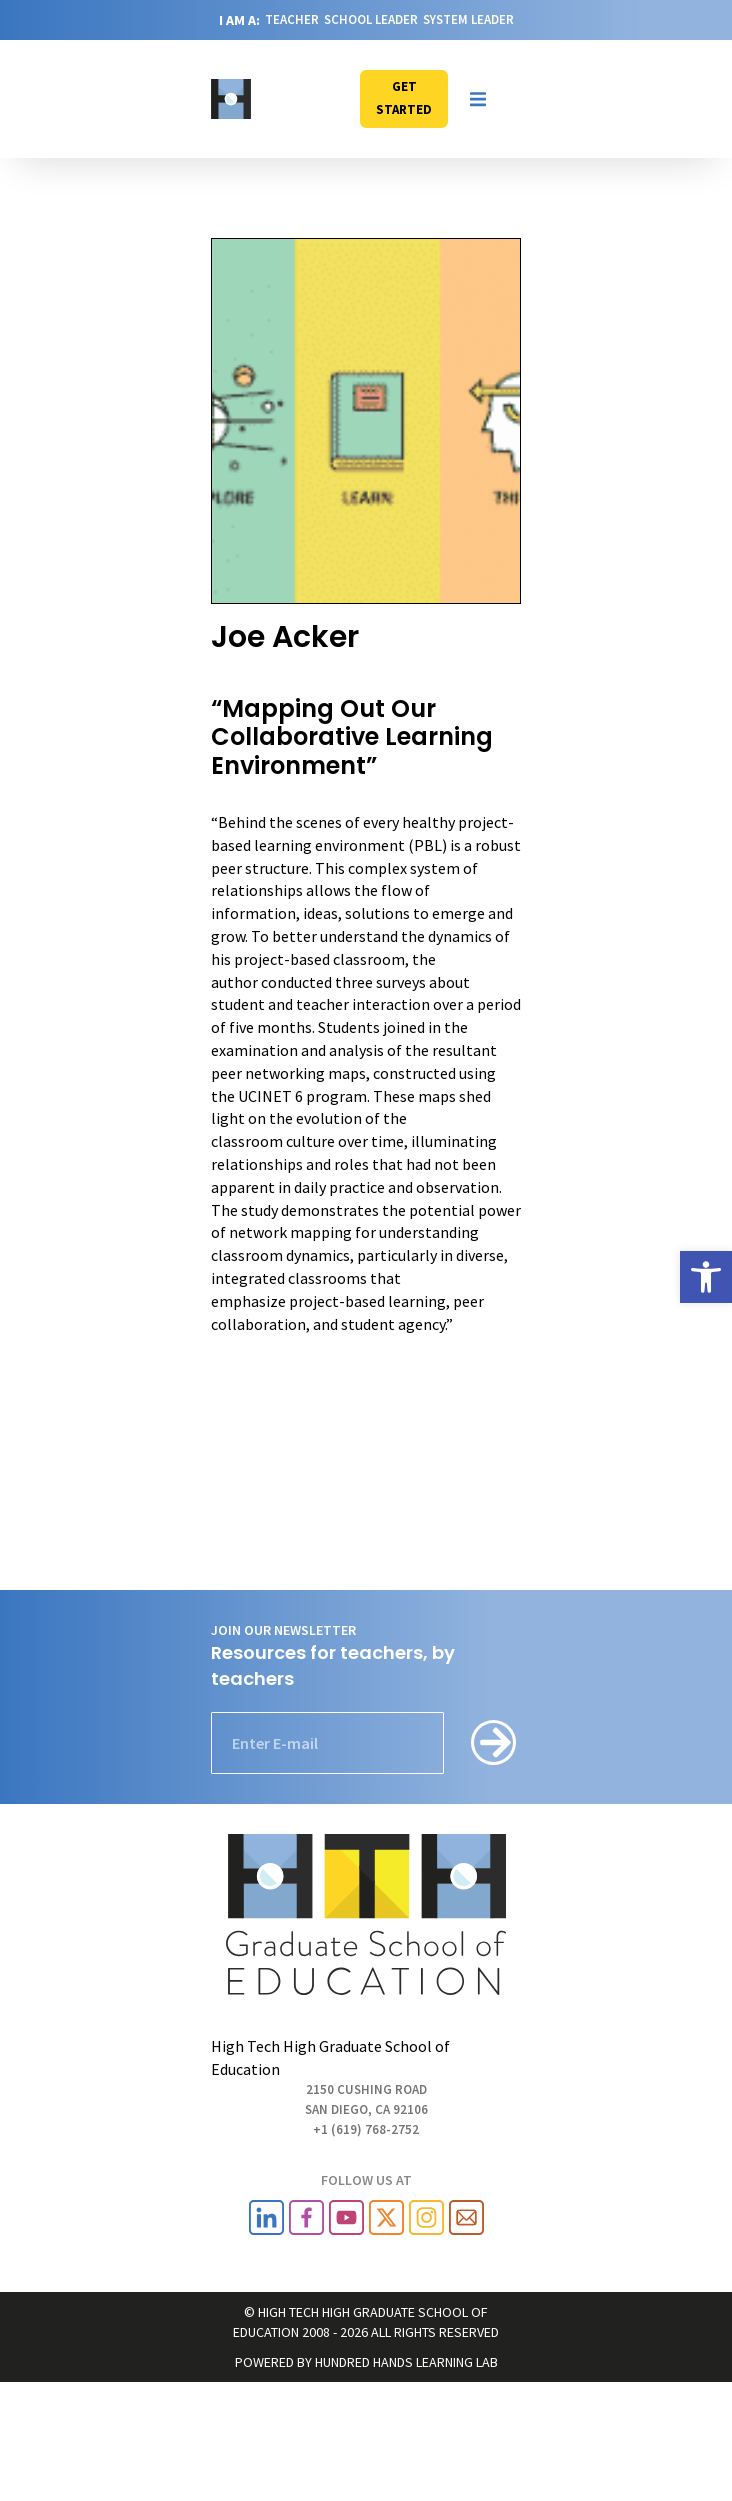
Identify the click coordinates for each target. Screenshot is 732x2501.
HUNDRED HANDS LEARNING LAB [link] (406, 2362)
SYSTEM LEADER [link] (468, 19)
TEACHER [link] (292, 19)
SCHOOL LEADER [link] (371, 19)
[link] (706, 1277)
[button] (478, 99)
